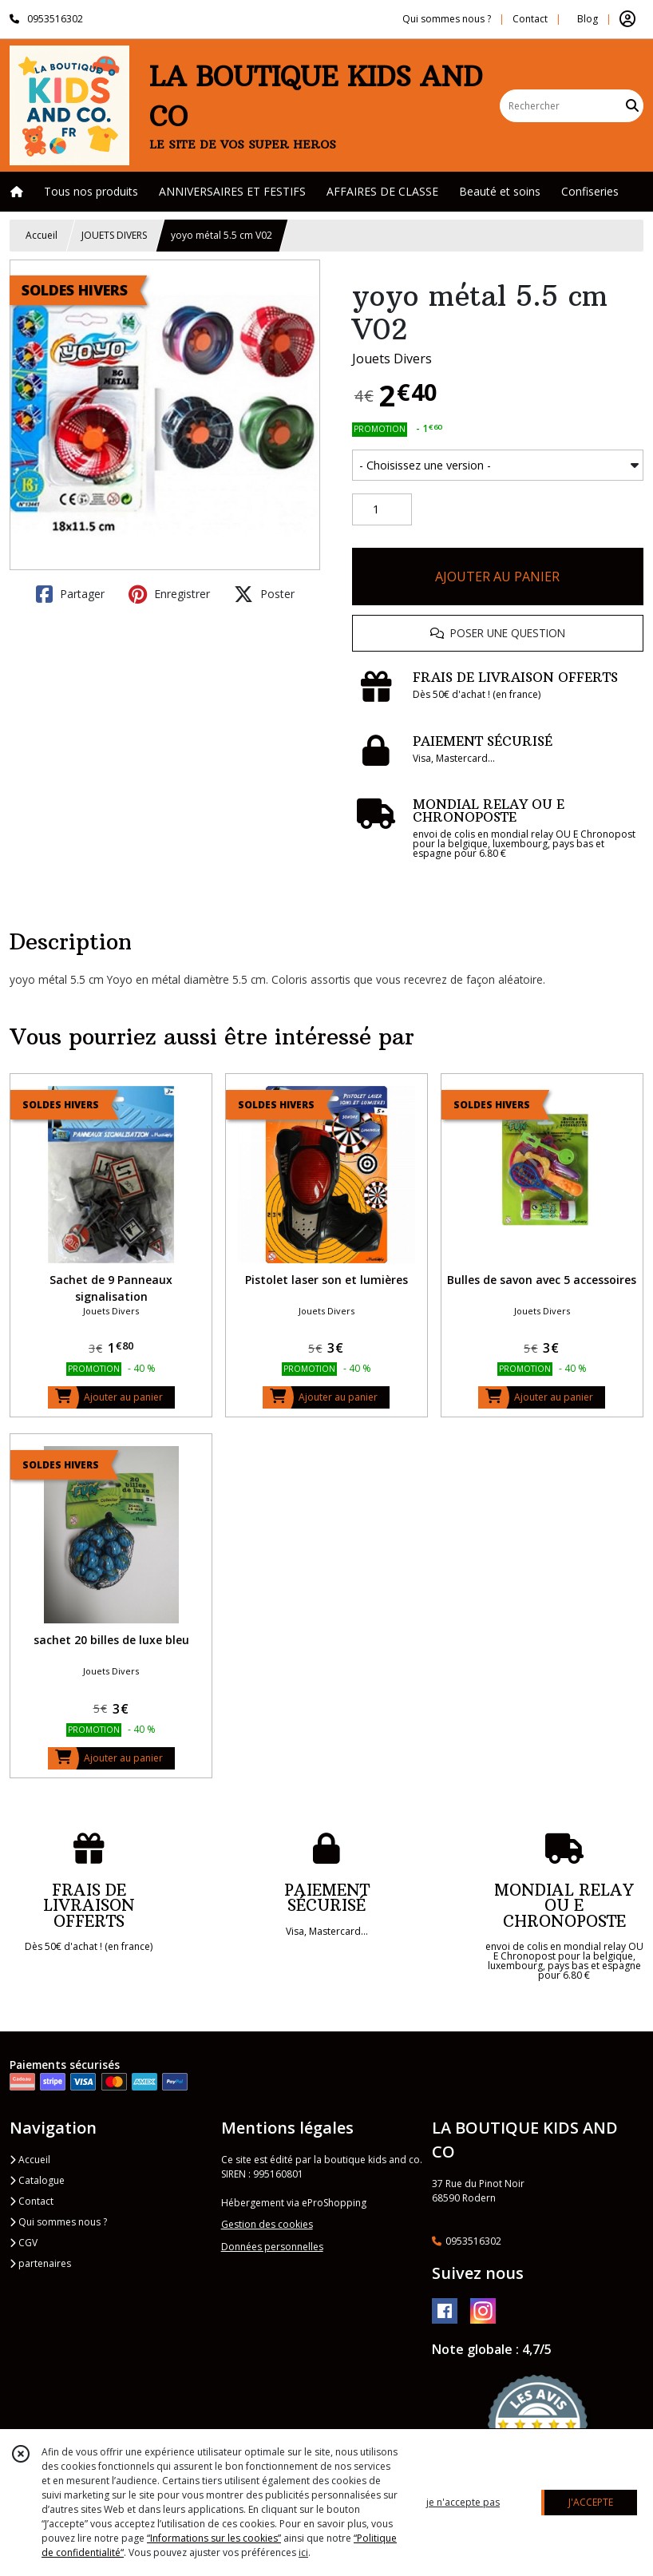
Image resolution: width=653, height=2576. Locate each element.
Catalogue (37, 2180)
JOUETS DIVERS (114, 235)
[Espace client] (627, 19)
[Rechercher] (632, 105)
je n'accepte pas (463, 2502)
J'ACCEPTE (590, 2502)
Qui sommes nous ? (58, 2222)
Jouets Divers (392, 358)
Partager (70, 594)
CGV (24, 2242)
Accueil (41, 235)
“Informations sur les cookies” (214, 2538)
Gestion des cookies (267, 2224)
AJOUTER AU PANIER (497, 576)
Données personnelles (272, 2246)
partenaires (40, 2263)
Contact (530, 19)
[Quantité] (382, 509)
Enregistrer (169, 594)
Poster (264, 594)
